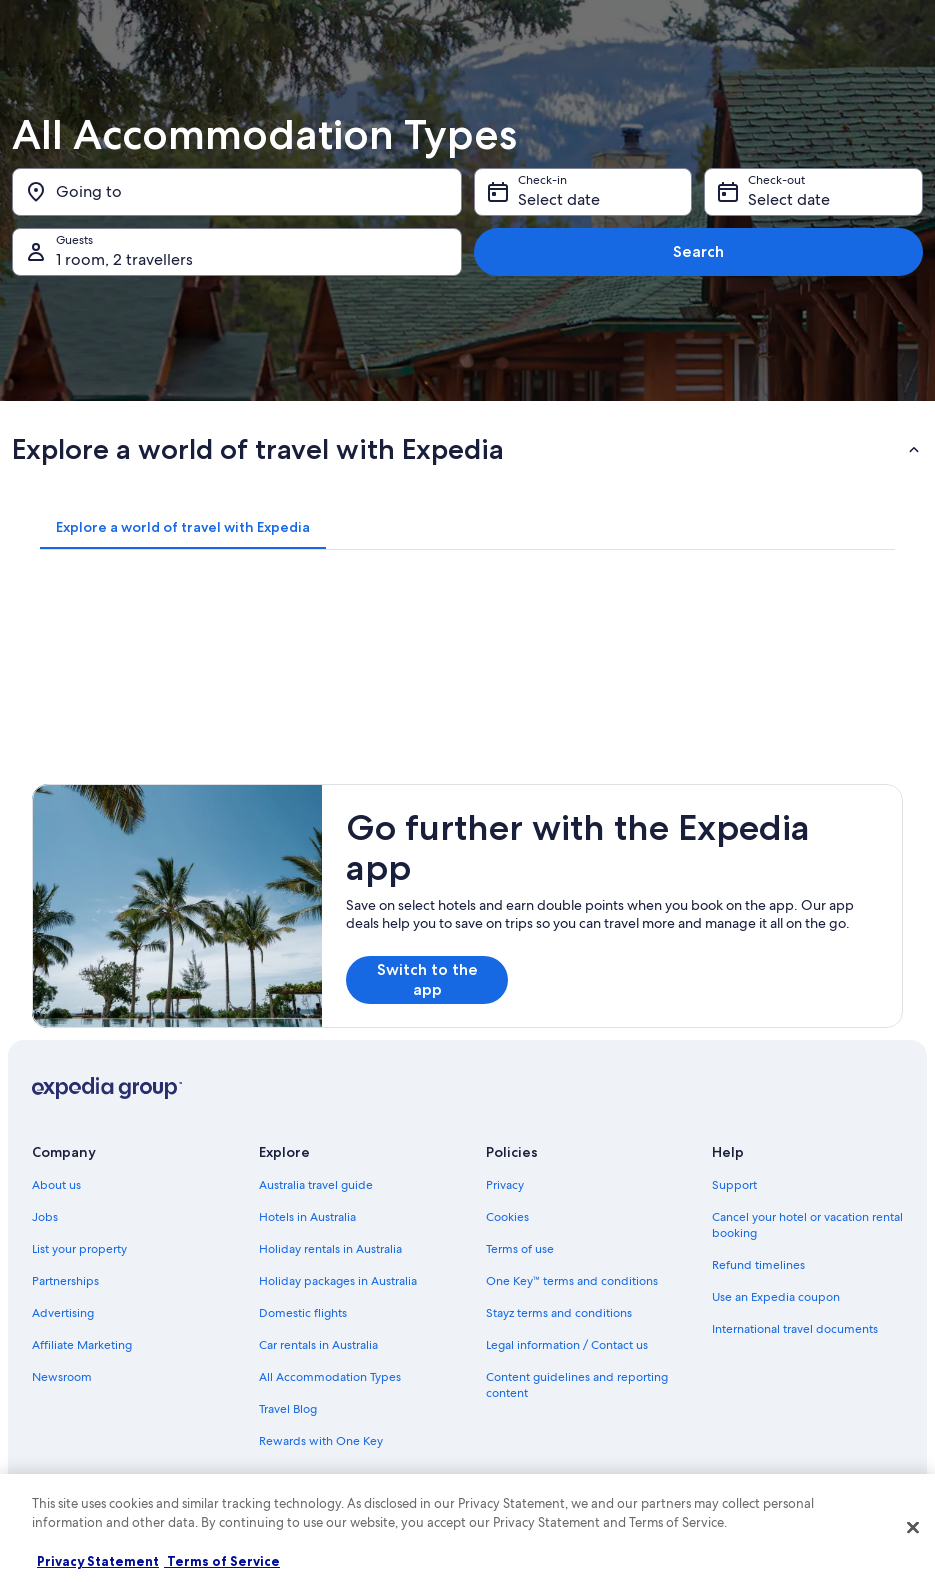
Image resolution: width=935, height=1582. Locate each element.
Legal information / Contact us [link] (567, 1345)
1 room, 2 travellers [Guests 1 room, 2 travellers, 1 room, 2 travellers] (124, 259)
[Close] (913, 1527)
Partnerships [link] (65, 1281)
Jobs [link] (45, 1217)
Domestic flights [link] (303, 1313)
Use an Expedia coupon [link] (776, 1297)
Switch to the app (427, 979)
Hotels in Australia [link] (307, 1217)
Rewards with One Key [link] (321, 1441)
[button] (467, 449)
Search (698, 251)
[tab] (183, 527)
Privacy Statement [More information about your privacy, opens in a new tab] (98, 1561)
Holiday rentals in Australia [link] (330, 1249)
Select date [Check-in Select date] (559, 199)
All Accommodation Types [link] (330, 1377)
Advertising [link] (63, 1313)
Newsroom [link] (62, 1377)
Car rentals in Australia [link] (318, 1345)
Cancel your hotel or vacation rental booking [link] (807, 1225)
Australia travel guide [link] (316, 1185)
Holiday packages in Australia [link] (338, 1281)
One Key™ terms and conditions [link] (572, 1281)
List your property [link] (79, 1249)
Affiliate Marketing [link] (82, 1345)
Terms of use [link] (520, 1249)
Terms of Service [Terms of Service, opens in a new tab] (222, 1561)
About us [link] (56, 1185)
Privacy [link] (505, 1185)
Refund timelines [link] (758, 1265)
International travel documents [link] (795, 1329)
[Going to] (237, 192)
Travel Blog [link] (288, 1409)
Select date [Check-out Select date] (789, 199)
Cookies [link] (507, 1217)
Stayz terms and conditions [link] (559, 1313)
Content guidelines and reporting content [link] (577, 1385)
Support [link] (734, 1185)
